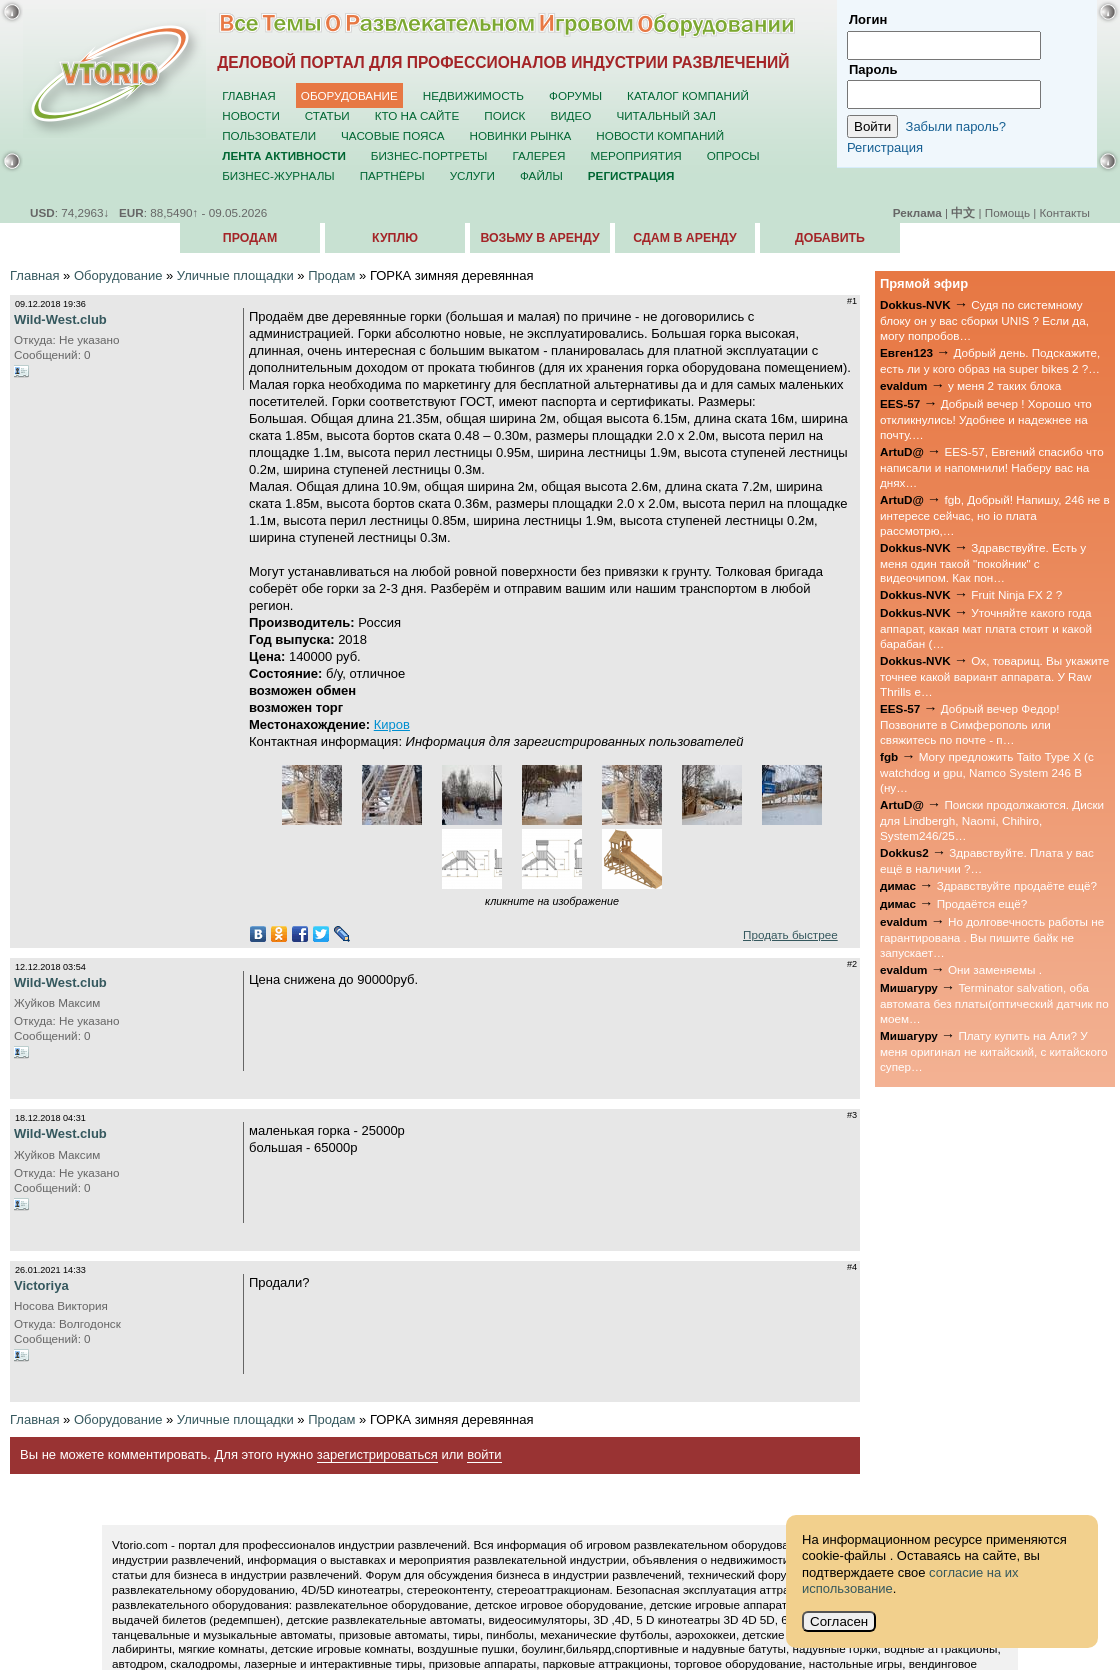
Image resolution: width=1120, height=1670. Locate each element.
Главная (249, 95)
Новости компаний (660, 135)
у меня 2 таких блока (1004, 385)
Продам (250, 238)
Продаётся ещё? (982, 903)
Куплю (395, 238)
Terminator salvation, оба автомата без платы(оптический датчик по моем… (994, 1003)
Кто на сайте (417, 115)
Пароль (873, 69)
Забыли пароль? (956, 126)
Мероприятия (636, 155)
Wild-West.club (60, 319)
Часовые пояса (392, 135)
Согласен (839, 1621)
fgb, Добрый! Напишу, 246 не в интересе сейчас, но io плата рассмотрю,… (995, 515)
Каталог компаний (688, 95)
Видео (570, 115)
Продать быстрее (790, 934)
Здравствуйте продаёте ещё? (1017, 885)
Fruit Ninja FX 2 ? (1016, 594)
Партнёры (392, 175)
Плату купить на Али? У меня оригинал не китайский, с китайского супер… (994, 1051)
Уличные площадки (235, 275)
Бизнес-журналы (278, 175)
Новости (251, 115)
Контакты (1065, 212)
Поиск (504, 115)
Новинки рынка (521, 135)
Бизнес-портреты (429, 155)
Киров (392, 724)
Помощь (1007, 212)
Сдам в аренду (684, 238)
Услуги (472, 175)
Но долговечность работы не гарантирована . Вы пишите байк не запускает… (992, 937)
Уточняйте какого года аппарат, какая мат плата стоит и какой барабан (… (986, 628)
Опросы (733, 155)
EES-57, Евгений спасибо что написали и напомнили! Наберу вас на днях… (992, 467)
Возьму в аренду (539, 238)
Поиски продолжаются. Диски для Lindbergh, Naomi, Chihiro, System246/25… (992, 820)
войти (484, 1454)
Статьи (327, 115)
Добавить (830, 238)
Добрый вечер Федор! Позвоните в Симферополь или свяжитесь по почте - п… (969, 724)
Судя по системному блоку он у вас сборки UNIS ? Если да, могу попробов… (984, 320)
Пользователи (269, 135)
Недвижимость (473, 95)
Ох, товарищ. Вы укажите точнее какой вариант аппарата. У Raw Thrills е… (994, 676)
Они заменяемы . (995, 969)
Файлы (541, 175)
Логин (868, 19)
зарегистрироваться (377, 1454)
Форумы (575, 95)
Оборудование (349, 95)
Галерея (538, 155)
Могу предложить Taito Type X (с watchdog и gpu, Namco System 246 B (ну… (987, 772)
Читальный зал (666, 115)
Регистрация (885, 147)
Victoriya (41, 1285)
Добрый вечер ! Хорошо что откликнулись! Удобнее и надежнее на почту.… (986, 419)
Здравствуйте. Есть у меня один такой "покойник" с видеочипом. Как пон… (983, 563)
